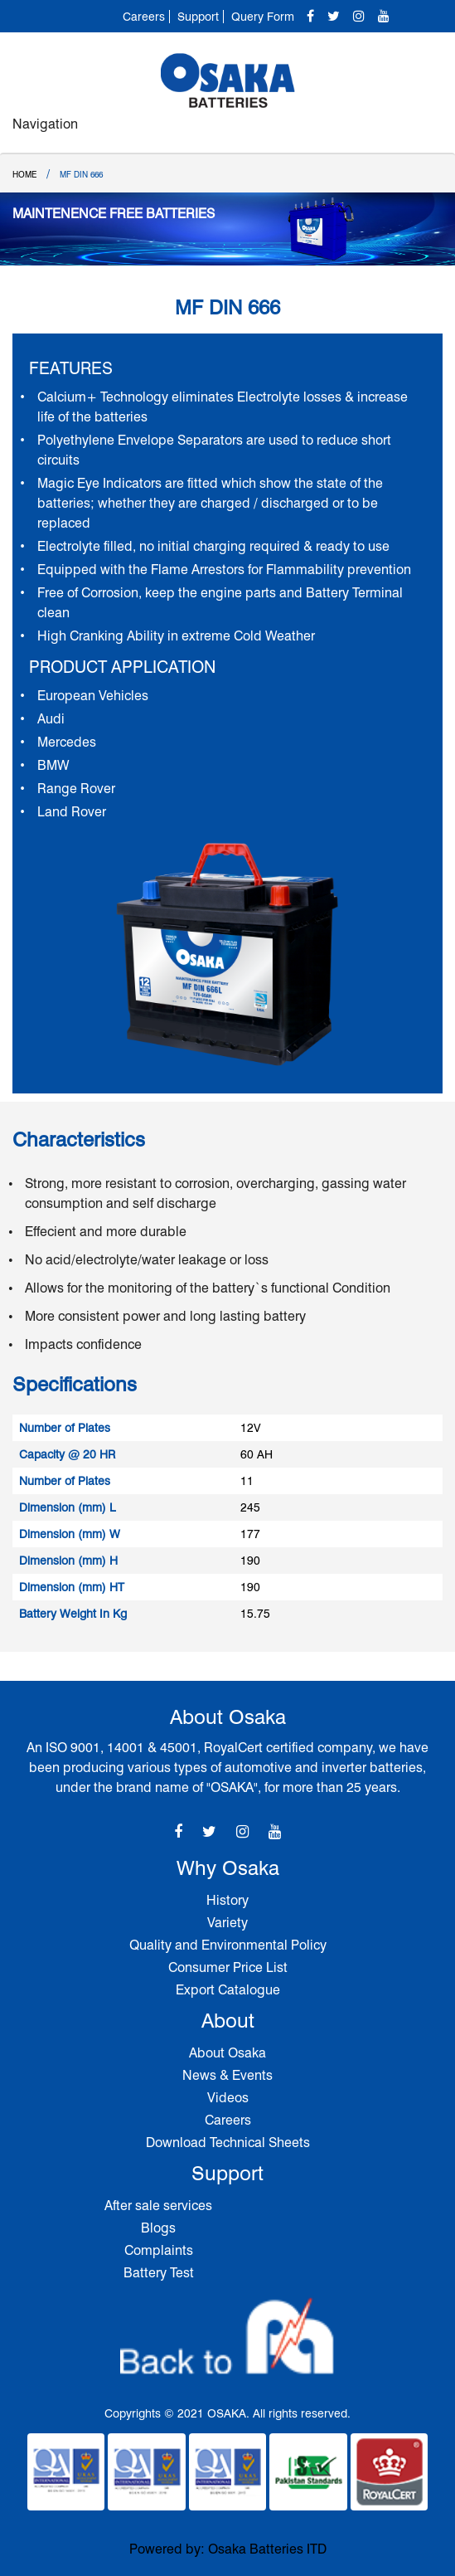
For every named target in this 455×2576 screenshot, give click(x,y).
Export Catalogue (228, 1990)
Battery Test (158, 2273)
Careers (144, 16)
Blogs (158, 2228)
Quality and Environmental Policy (228, 1945)
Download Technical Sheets (228, 2142)
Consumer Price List (228, 1967)
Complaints (158, 2250)
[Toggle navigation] (424, 132)
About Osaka (227, 2053)
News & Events (227, 2075)
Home (24, 174)
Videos (228, 2098)
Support (198, 16)
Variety (227, 1923)
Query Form (262, 16)
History (227, 1900)
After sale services (158, 2205)
